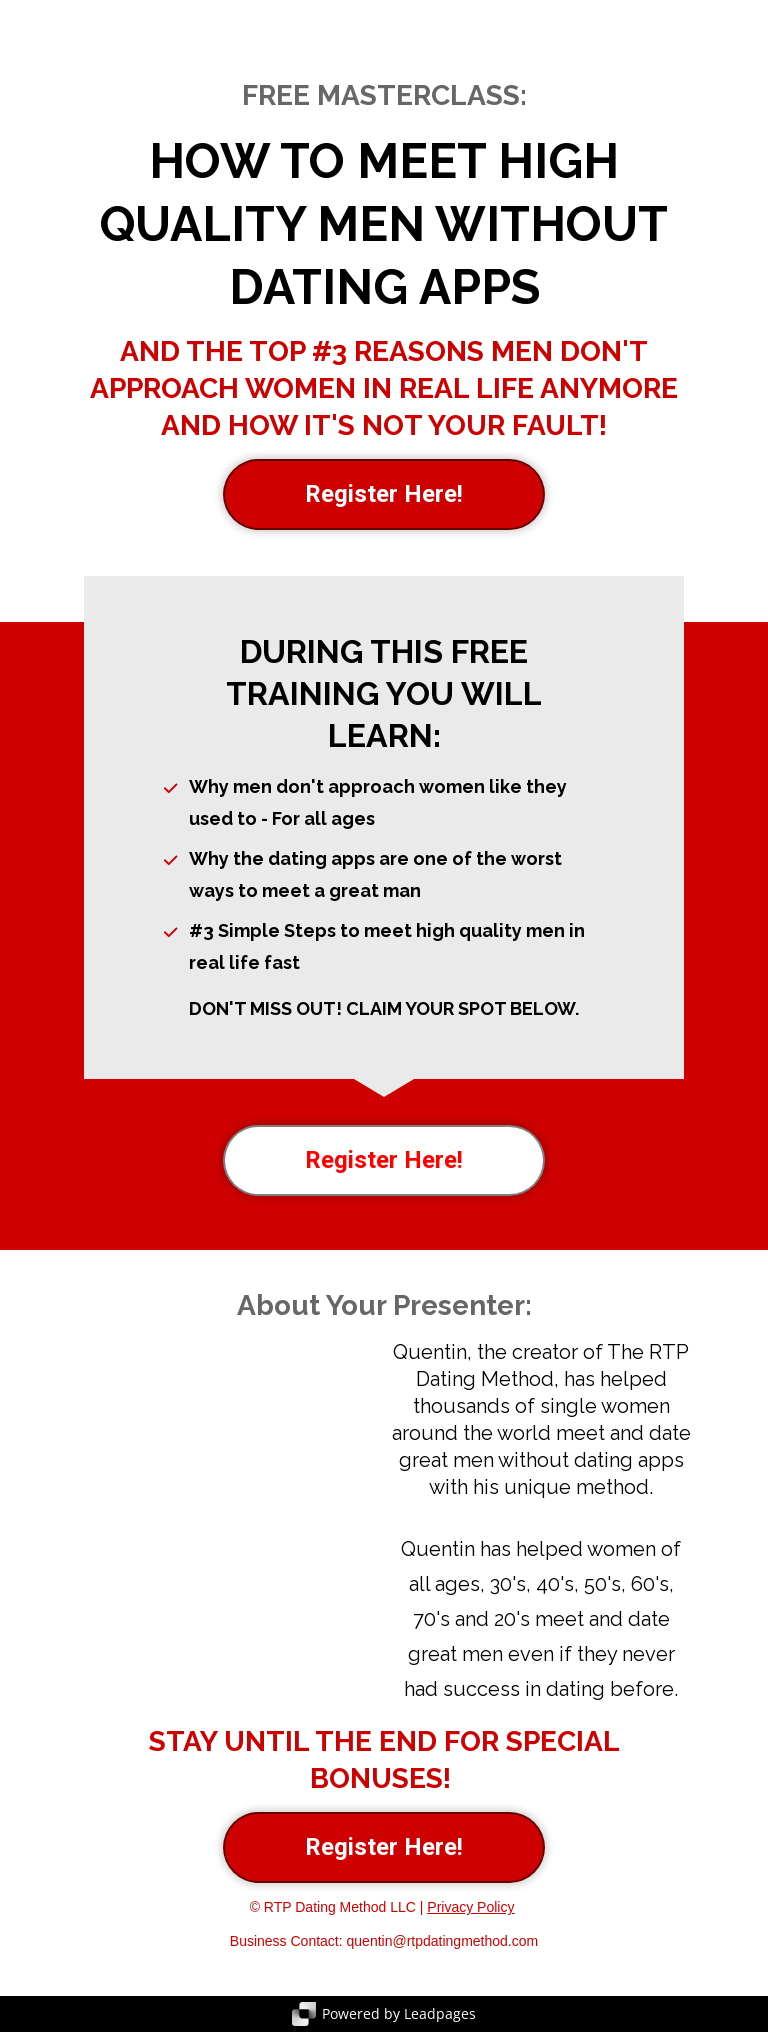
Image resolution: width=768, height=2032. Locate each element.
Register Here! (384, 494)
